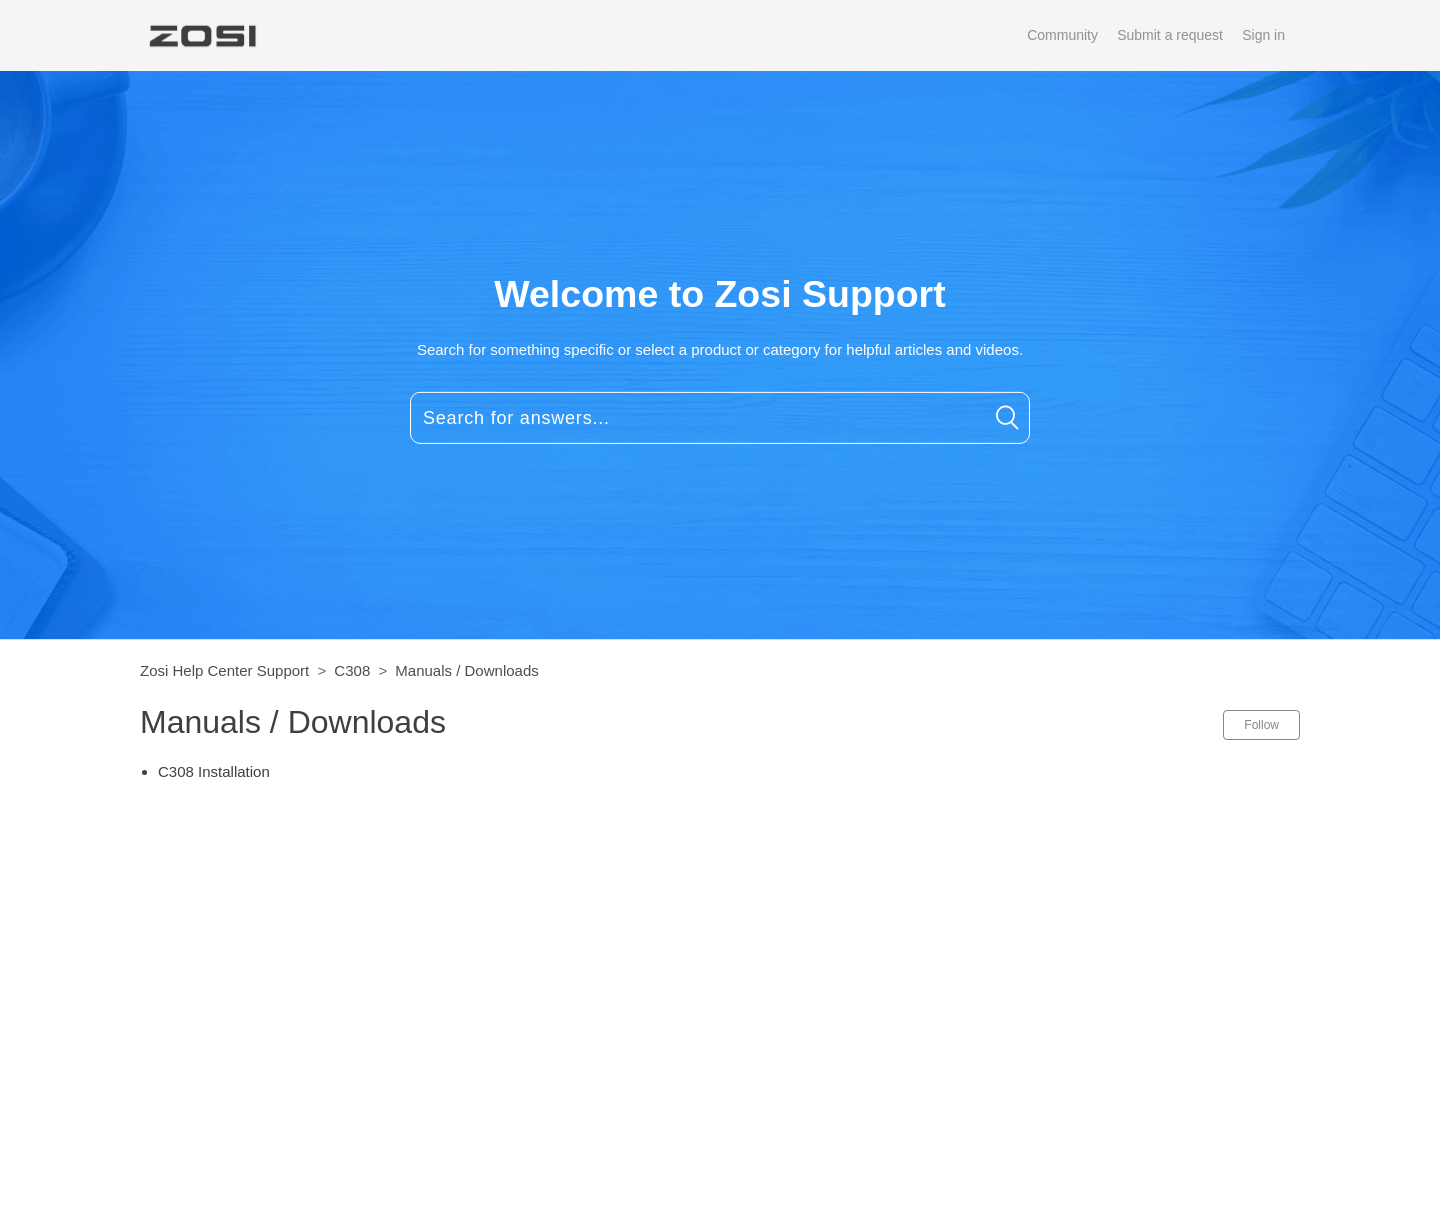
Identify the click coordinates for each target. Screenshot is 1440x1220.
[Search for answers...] (720, 418)
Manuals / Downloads (466, 670)
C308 (352, 670)
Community (1062, 35)
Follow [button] (1261, 725)
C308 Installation (214, 771)
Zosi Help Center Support (224, 670)
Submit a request (1170, 35)
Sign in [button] (1263, 35)
